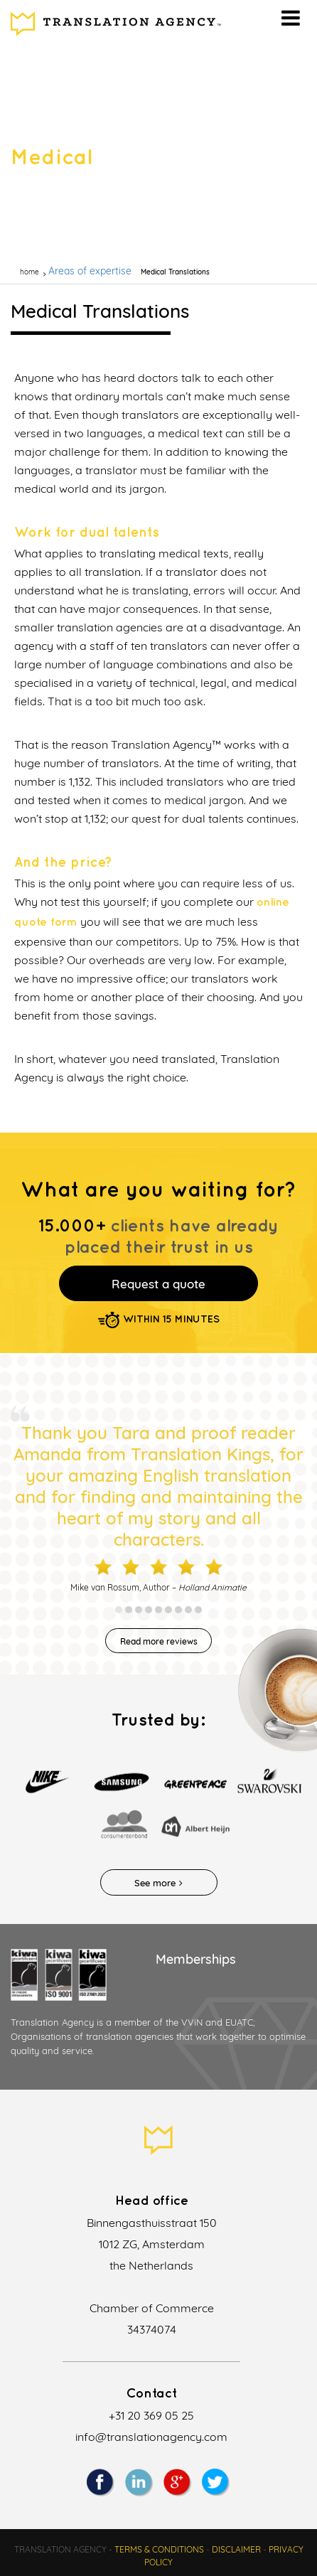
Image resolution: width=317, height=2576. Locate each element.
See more (158, 1882)
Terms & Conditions (159, 2549)
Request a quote (158, 1283)
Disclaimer (236, 2549)
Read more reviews (159, 1641)
